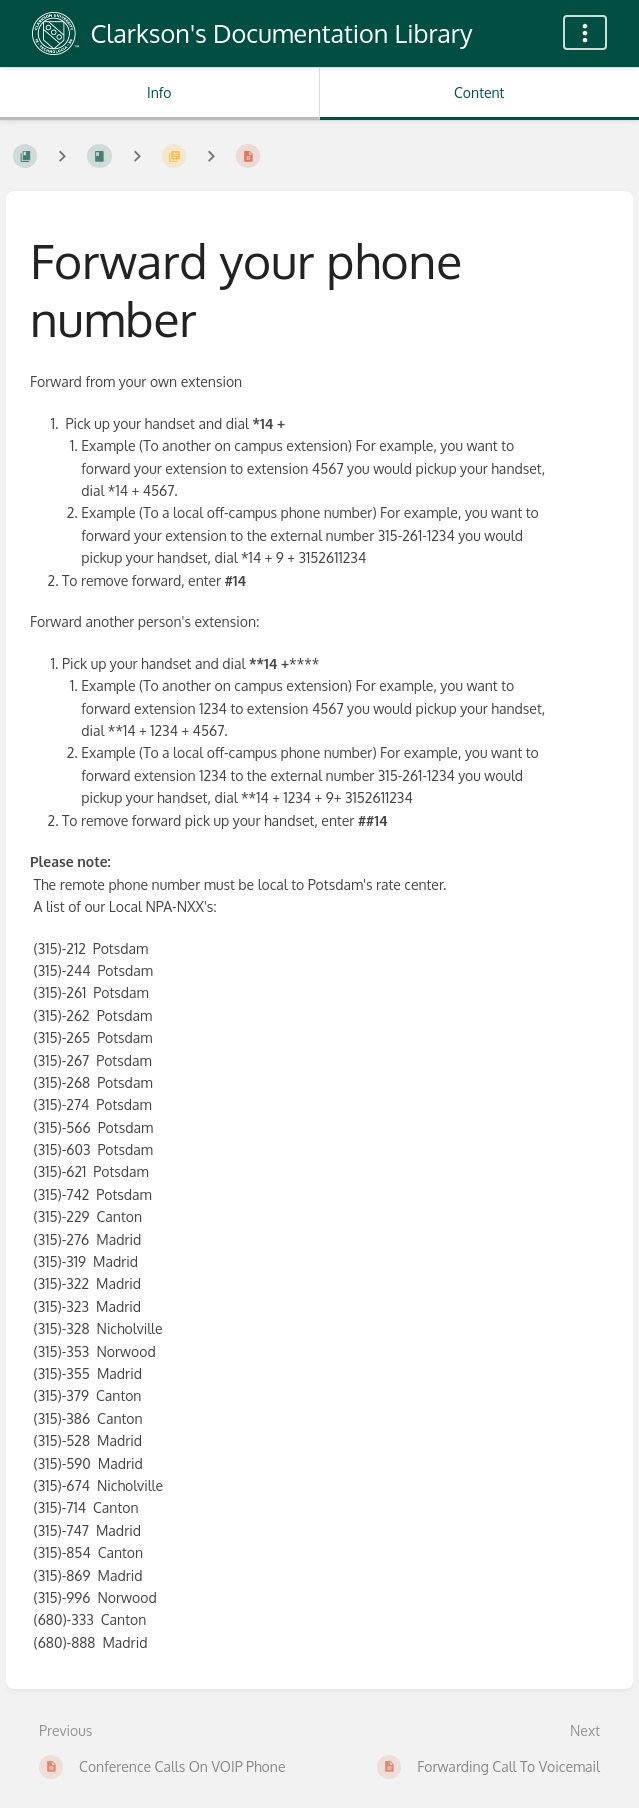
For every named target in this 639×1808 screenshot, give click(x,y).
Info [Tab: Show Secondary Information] (159, 92)
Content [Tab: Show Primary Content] (479, 92)
